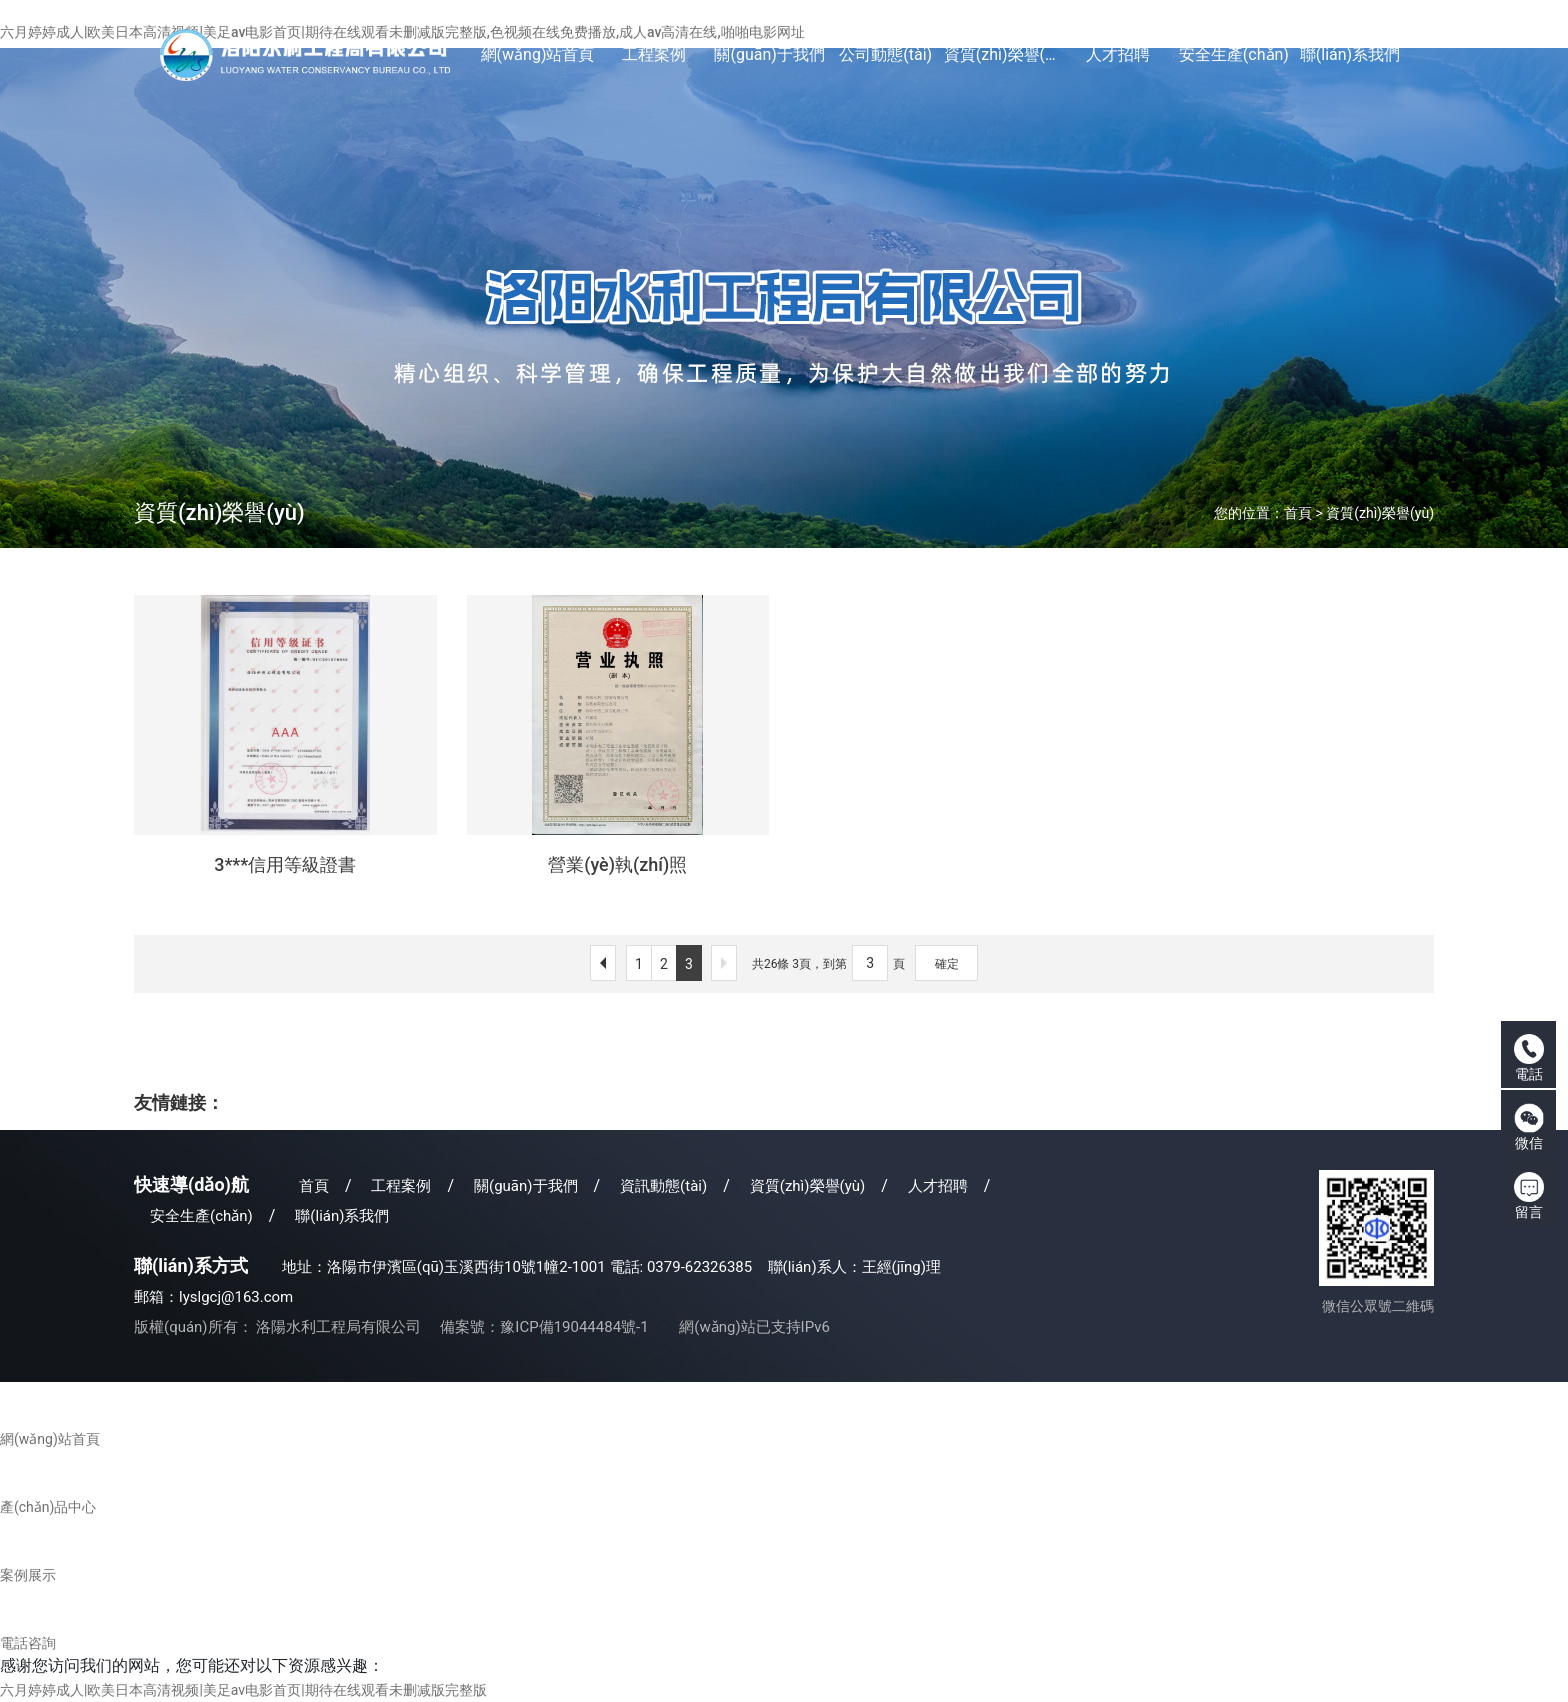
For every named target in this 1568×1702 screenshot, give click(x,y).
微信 (1529, 1127)
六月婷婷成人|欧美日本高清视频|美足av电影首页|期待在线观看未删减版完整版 (243, 1690)
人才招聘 (938, 1186)
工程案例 (401, 1186)
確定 (947, 964)
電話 (1529, 1058)
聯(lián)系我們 (342, 1216)
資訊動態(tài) (663, 1186)
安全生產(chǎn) (201, 1216)
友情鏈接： (179, 1102)
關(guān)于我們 (526, 1186)
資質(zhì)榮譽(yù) (1380, 513)
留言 (1529, 1196)
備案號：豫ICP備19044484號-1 (544, 1327)
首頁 (1298, 513)
